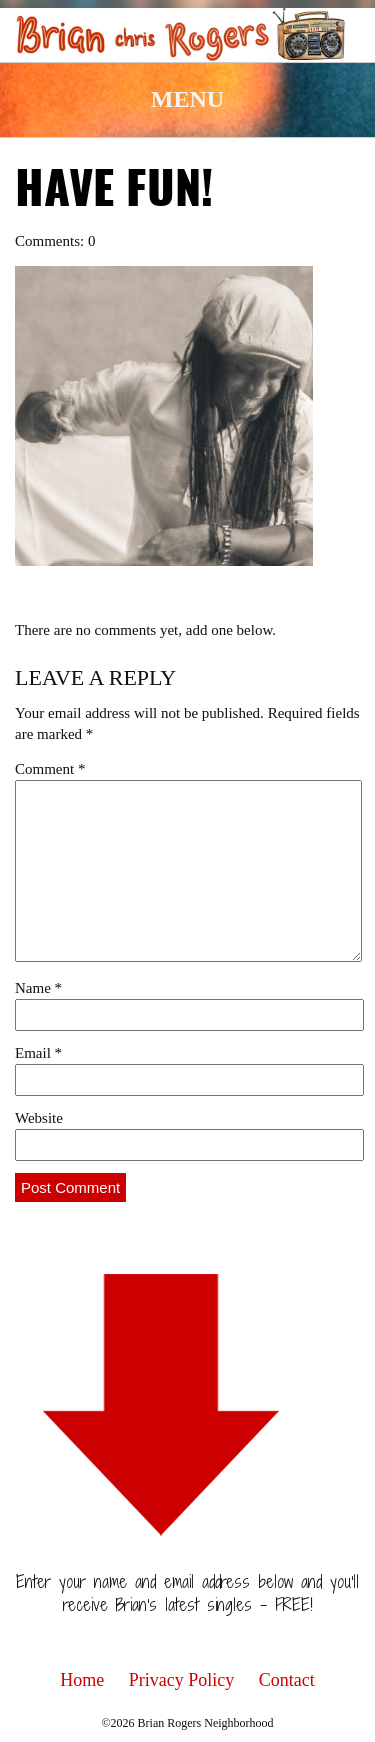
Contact (287, 1680)
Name (38, 988)
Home (82, 1680)
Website (39, 1118)
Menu (187, 99)
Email (38, 1053)
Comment (50, 769)
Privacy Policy (182, 1680)
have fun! (114, 192)
